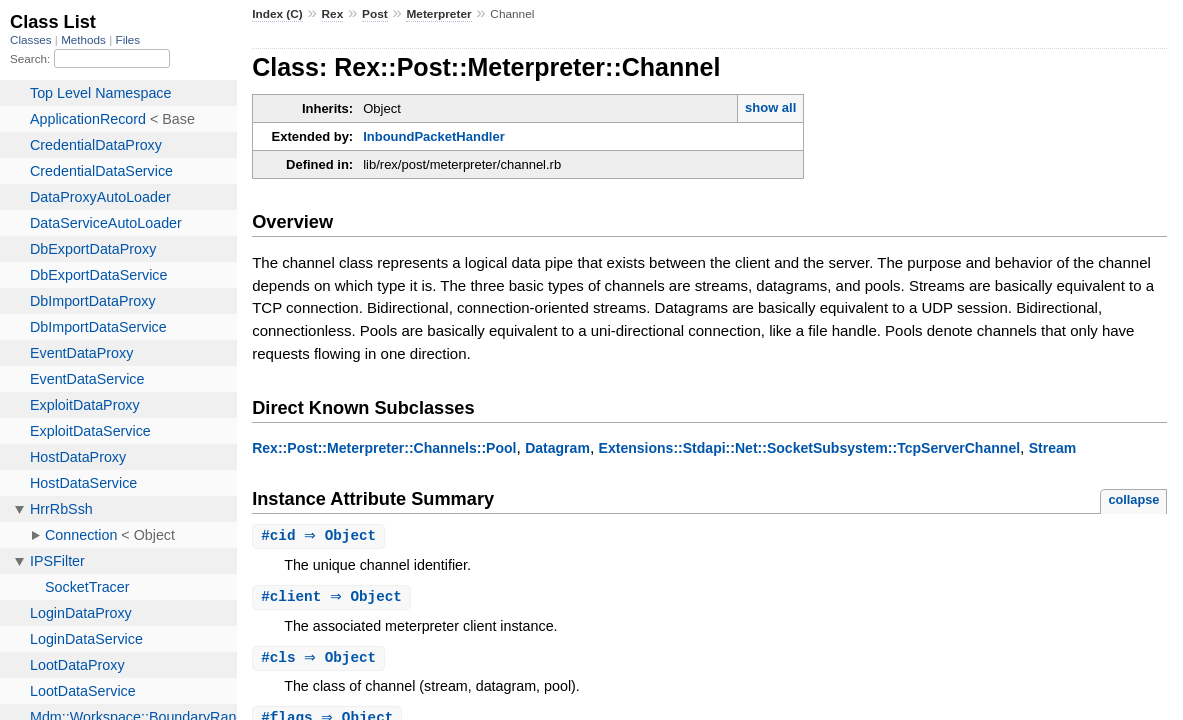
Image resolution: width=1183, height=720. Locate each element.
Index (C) (277, 14)
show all (770, 107)
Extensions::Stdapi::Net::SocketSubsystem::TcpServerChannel (810, 448)
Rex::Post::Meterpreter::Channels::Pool (384, 448)
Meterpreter (438, 14)
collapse (1133, 499)
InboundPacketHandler (434, 136)
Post (375, 14)
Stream (1053, 448)
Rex (333, 14)
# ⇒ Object (321, 536)
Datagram (557, 448)
